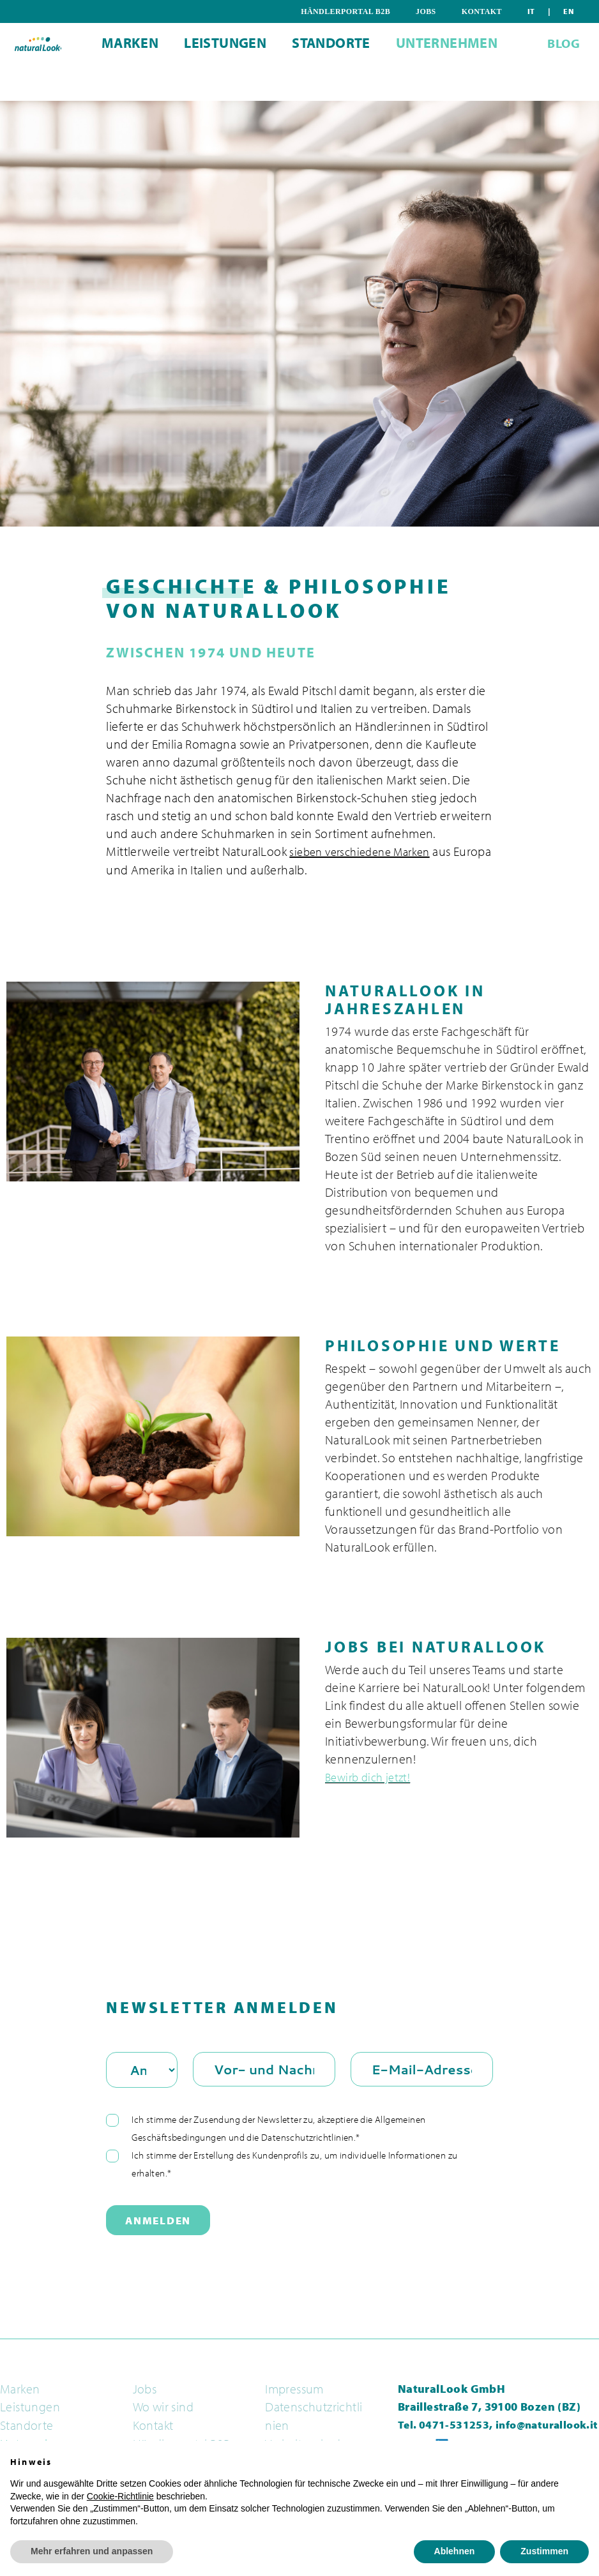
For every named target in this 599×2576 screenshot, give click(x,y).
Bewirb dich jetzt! (370, 1776)
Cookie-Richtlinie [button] (120, 2496)
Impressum (294, 2388)
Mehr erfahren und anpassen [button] (92, 2551)
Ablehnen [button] (454, 2551)
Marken (107, 85)
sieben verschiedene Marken (365, 851)
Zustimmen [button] (544, 2551)
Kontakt (528, 11)
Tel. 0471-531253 (444, 2423)
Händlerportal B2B (412, 11)
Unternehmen (469, 85)
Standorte (339, 85)
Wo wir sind (163, 2407)
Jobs (482, 11)
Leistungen (217, 85)
